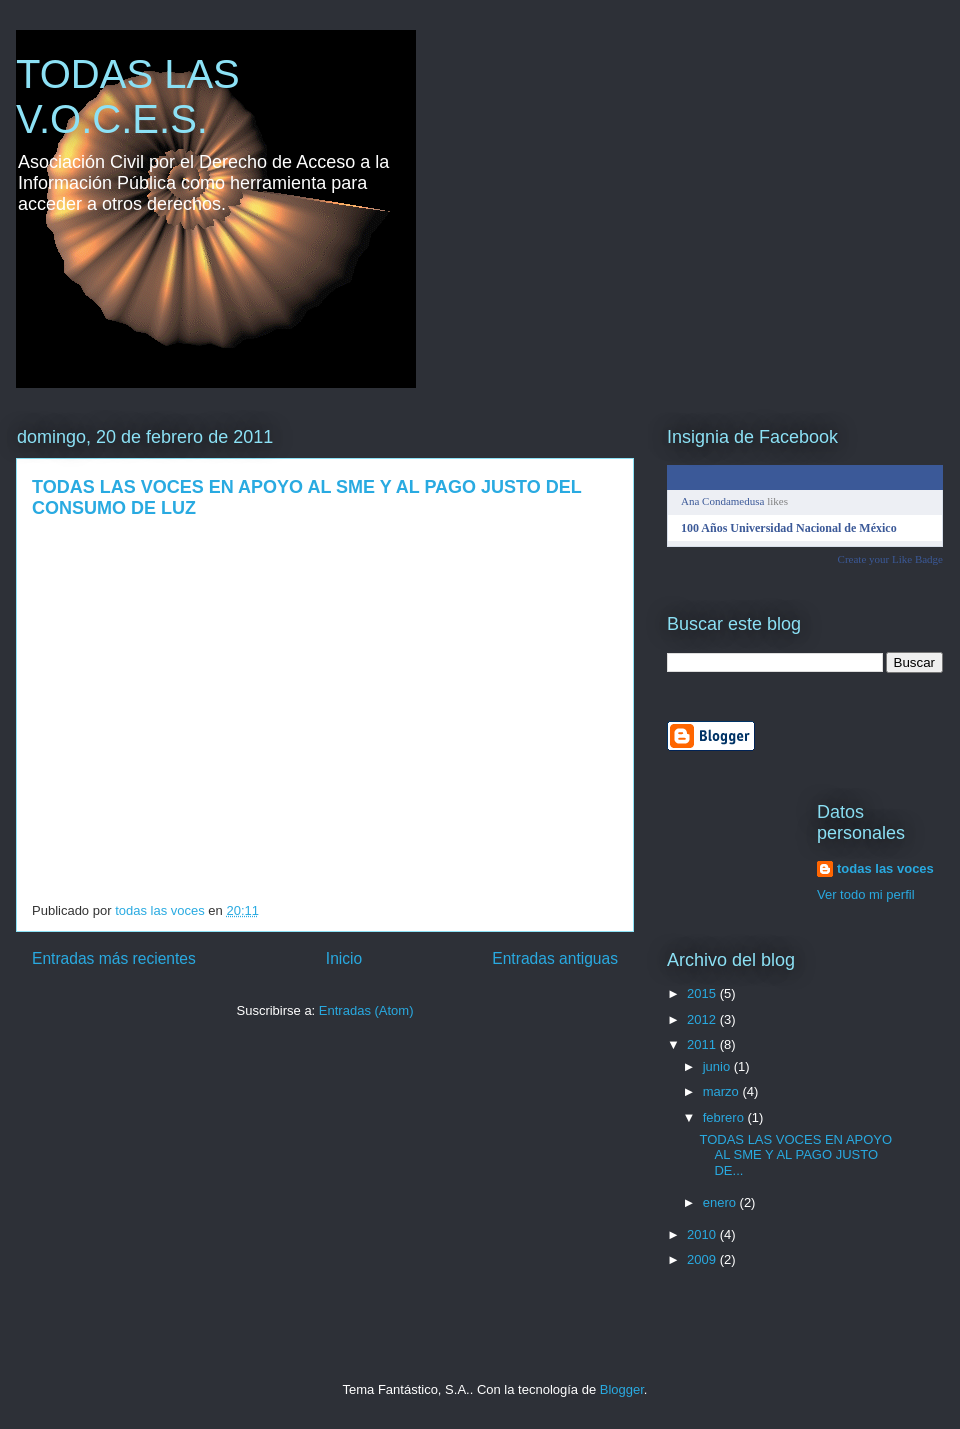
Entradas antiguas (555, 958)
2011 (703, 1044)
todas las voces (885, 868)
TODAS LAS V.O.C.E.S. (128, 96)
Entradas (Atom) (366, 1010)
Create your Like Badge (890, 559)
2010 (703, 1234)
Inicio (344, 958)
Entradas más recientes (114, 958)
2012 (703, 1019)
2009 (703, 1259)
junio (718, 1066)
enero (721, 1202)
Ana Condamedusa (722, 501)
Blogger (622, 1389)
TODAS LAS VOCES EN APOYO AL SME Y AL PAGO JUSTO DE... (795, 1155)
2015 (703, 993)
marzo (723, 1091)
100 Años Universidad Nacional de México (789, 528)
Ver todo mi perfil (866, 894)
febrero (725, 1117)
